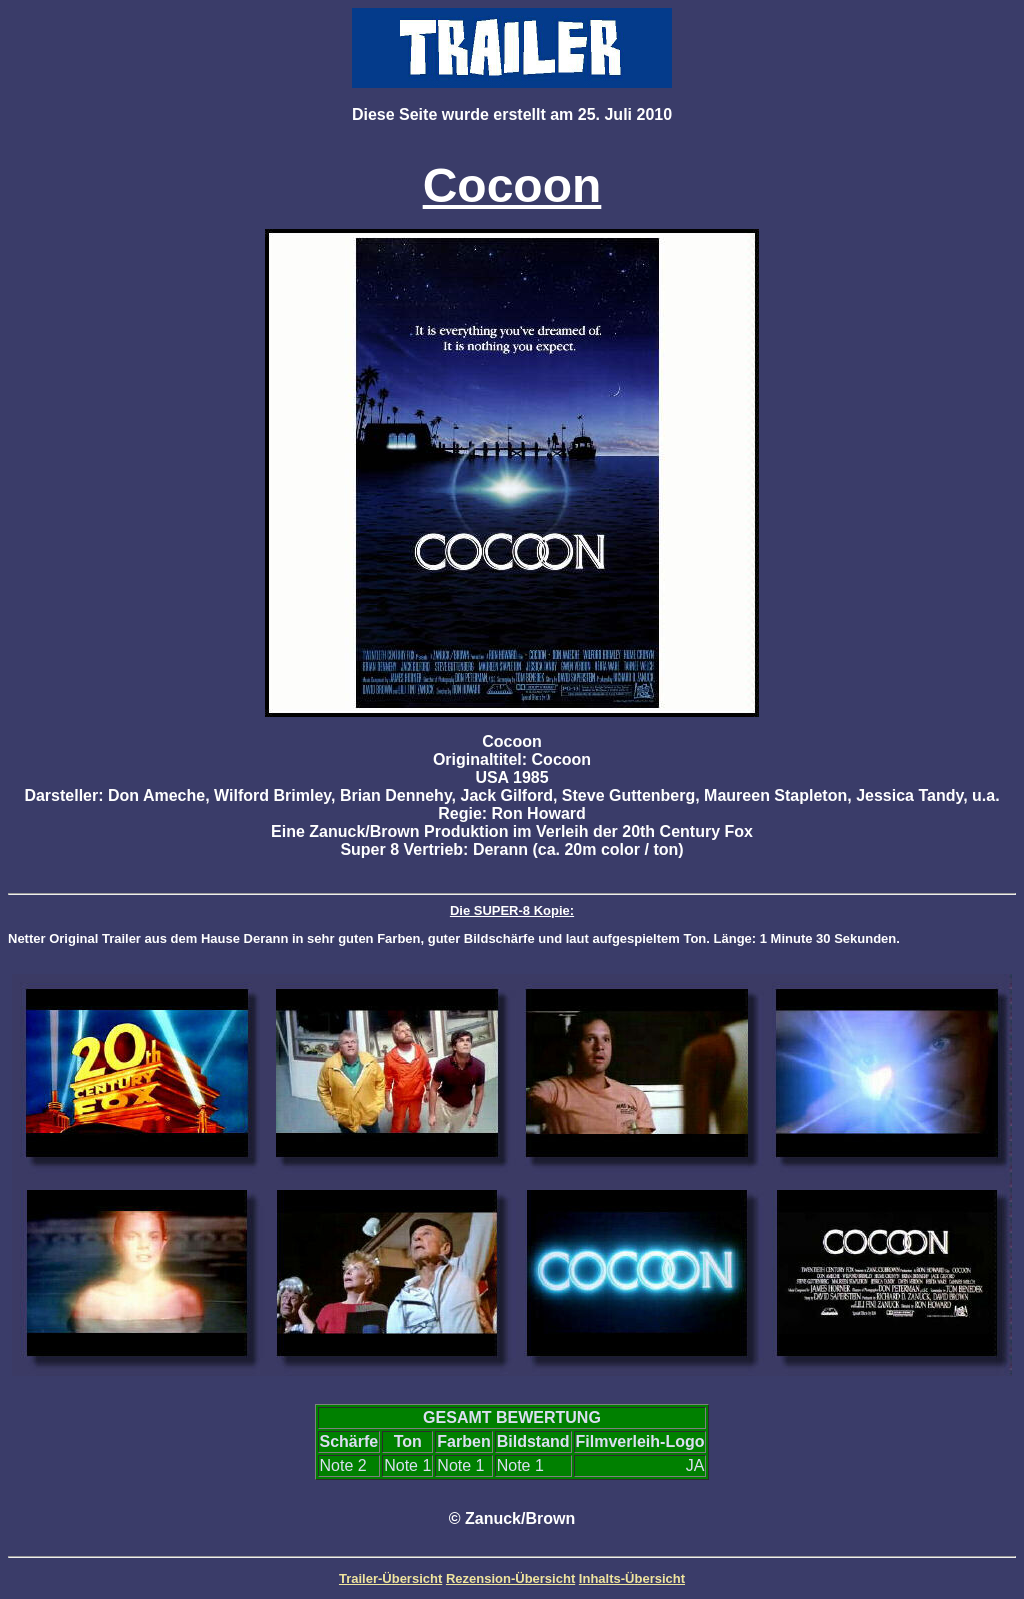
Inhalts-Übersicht (632, 1578)
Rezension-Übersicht (510, 1578)
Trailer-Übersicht (390, 1578)
